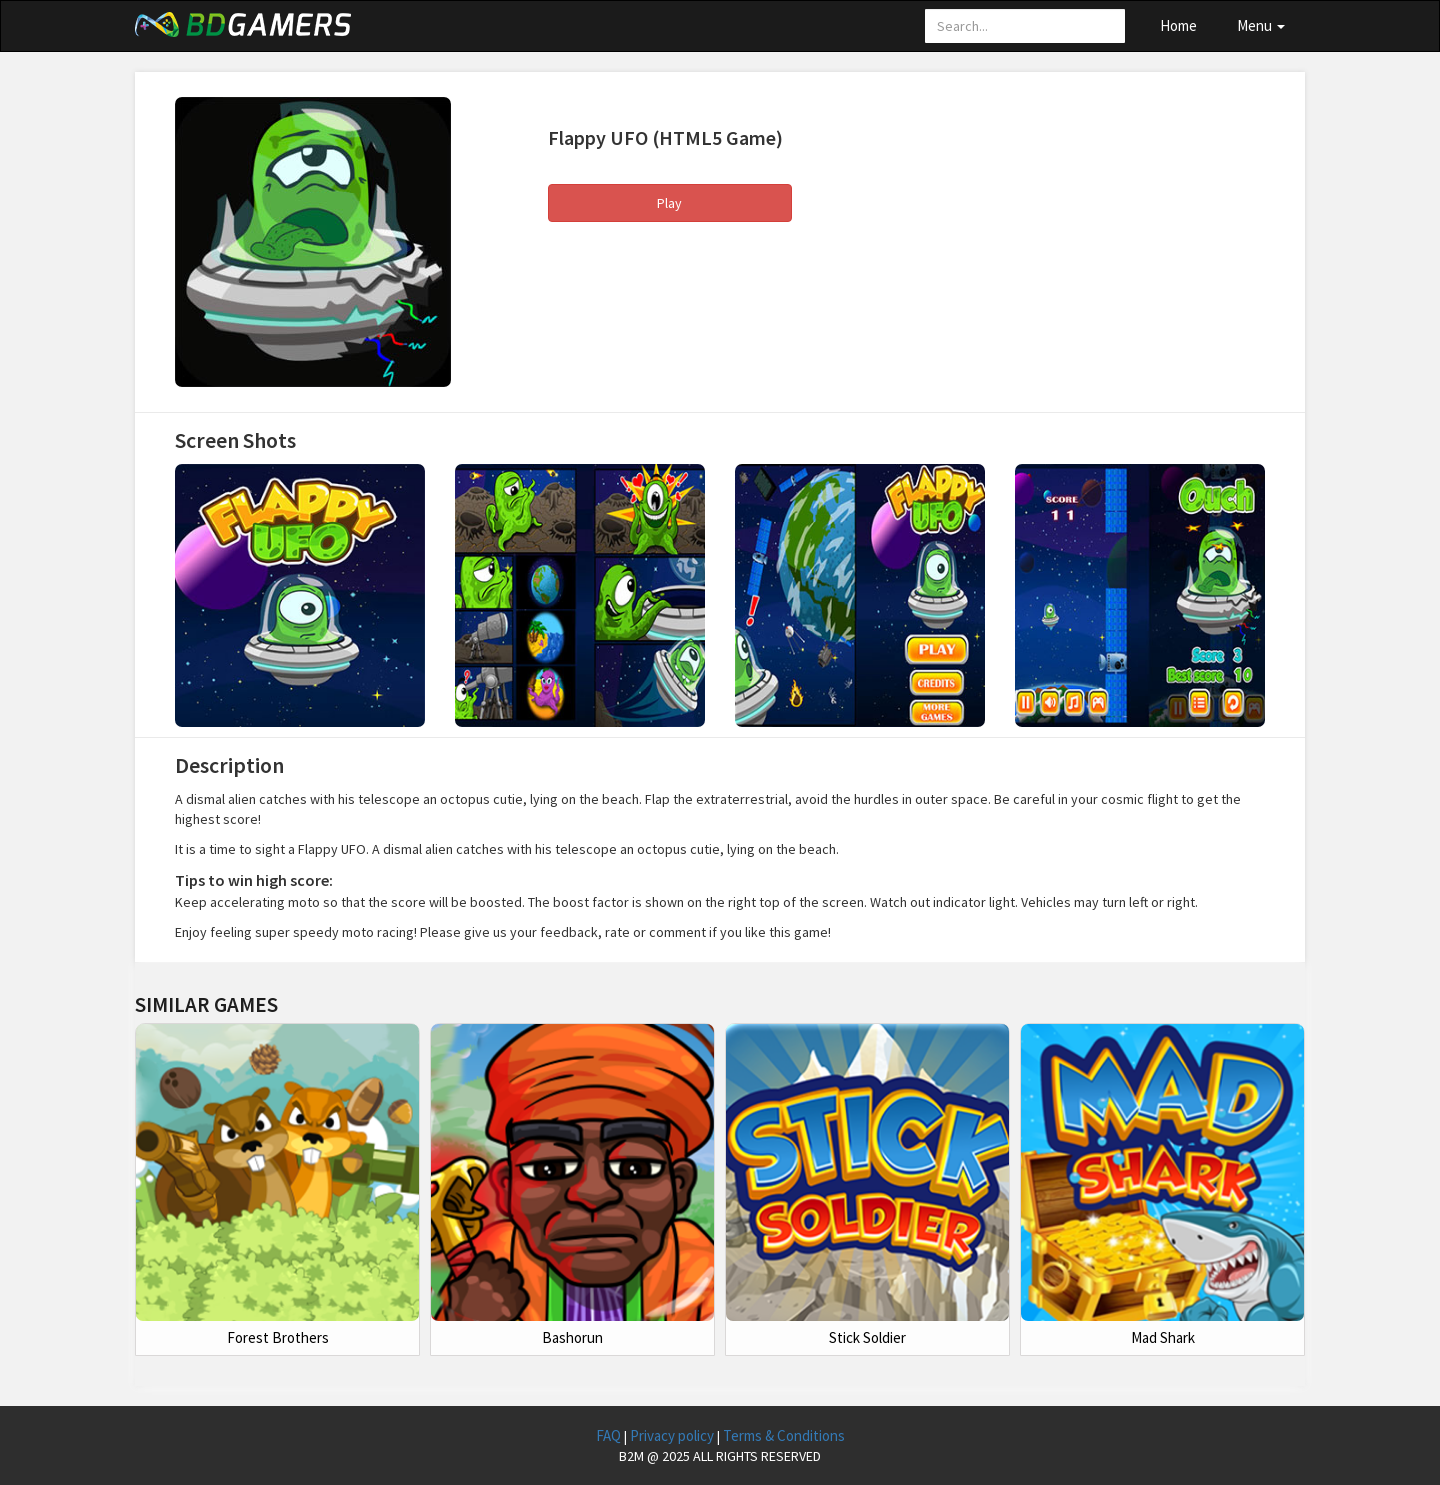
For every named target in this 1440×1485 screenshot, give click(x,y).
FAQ (610, 1435)
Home (1178, 25)
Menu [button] (1261, 25)
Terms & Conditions (784, 1435)
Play (669, 203)
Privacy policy (673, 1435)
